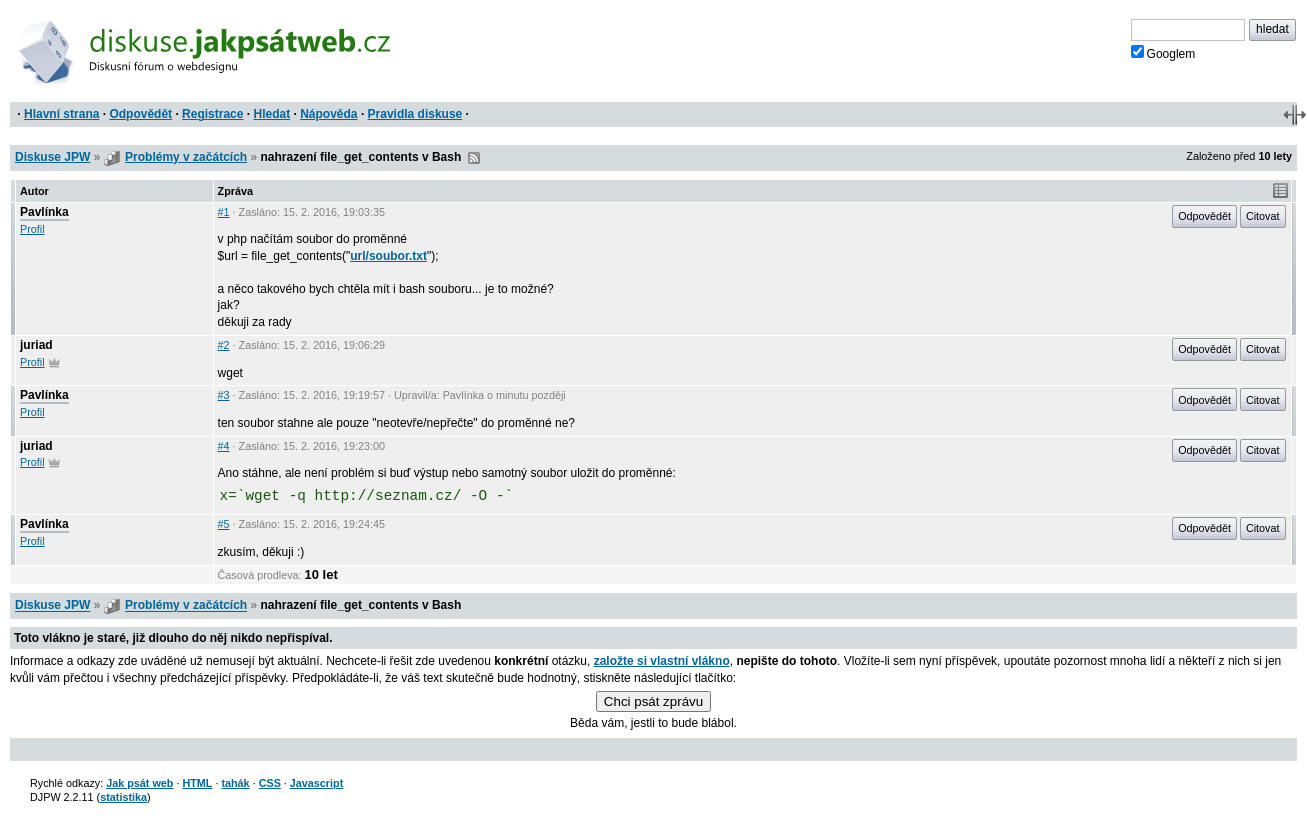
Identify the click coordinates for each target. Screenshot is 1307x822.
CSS (270, 783)
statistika (123, 797)
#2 (224, 345)
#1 (224, 212)
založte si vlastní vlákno (662, 661)
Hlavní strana (61, 114)
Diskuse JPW (52, 157)
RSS (474, 158)
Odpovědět (140, 114)
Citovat (1263, 216)
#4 (224, 446)
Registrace (212, 114)
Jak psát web (139, 783)
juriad (36, 345)
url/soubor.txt (388, 256)
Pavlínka (44, 212)
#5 (224, 524)
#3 (224, 395)
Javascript (316, 783)
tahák (235, 783)
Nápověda (328, 114)
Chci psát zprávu (653, 701)
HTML (197, 783)
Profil (32, 229)
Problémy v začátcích (186, 157)
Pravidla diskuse (415, 114)
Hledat (271, 114)
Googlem (1163, 53)
